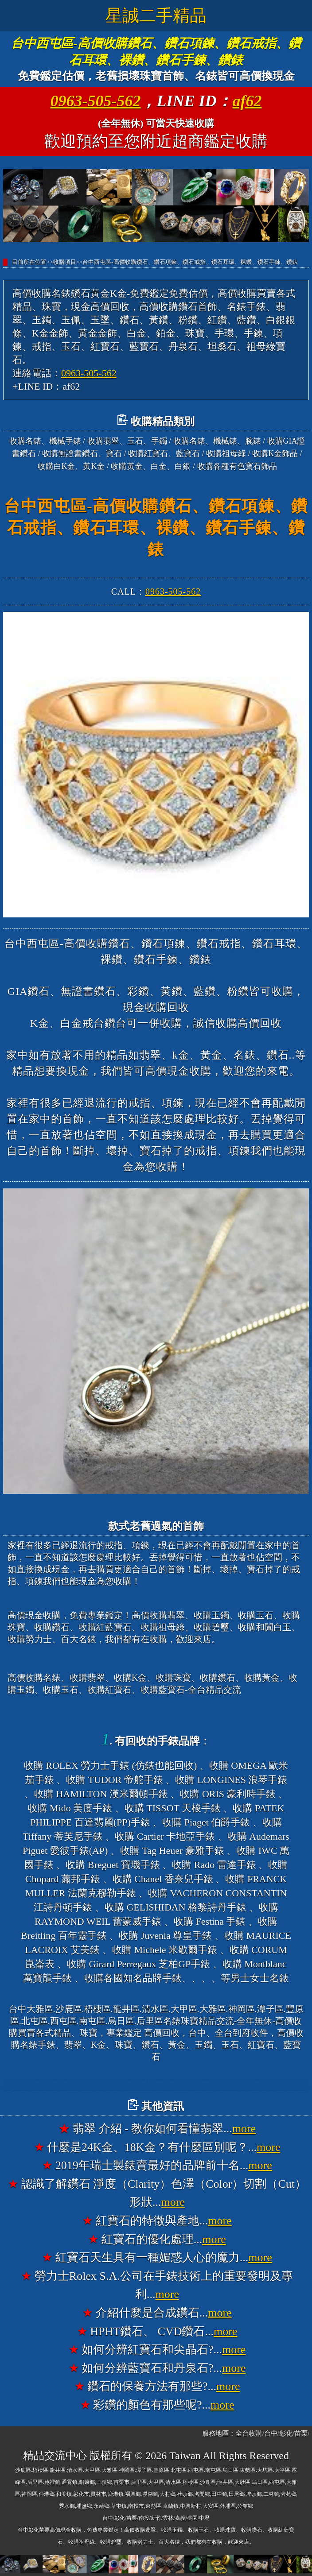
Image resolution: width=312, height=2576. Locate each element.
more (244, 2128)
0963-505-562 (95, 101)
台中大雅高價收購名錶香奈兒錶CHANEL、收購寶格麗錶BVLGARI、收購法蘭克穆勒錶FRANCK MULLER (156, 2085)
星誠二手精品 (156, 15)
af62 (247, 101)
